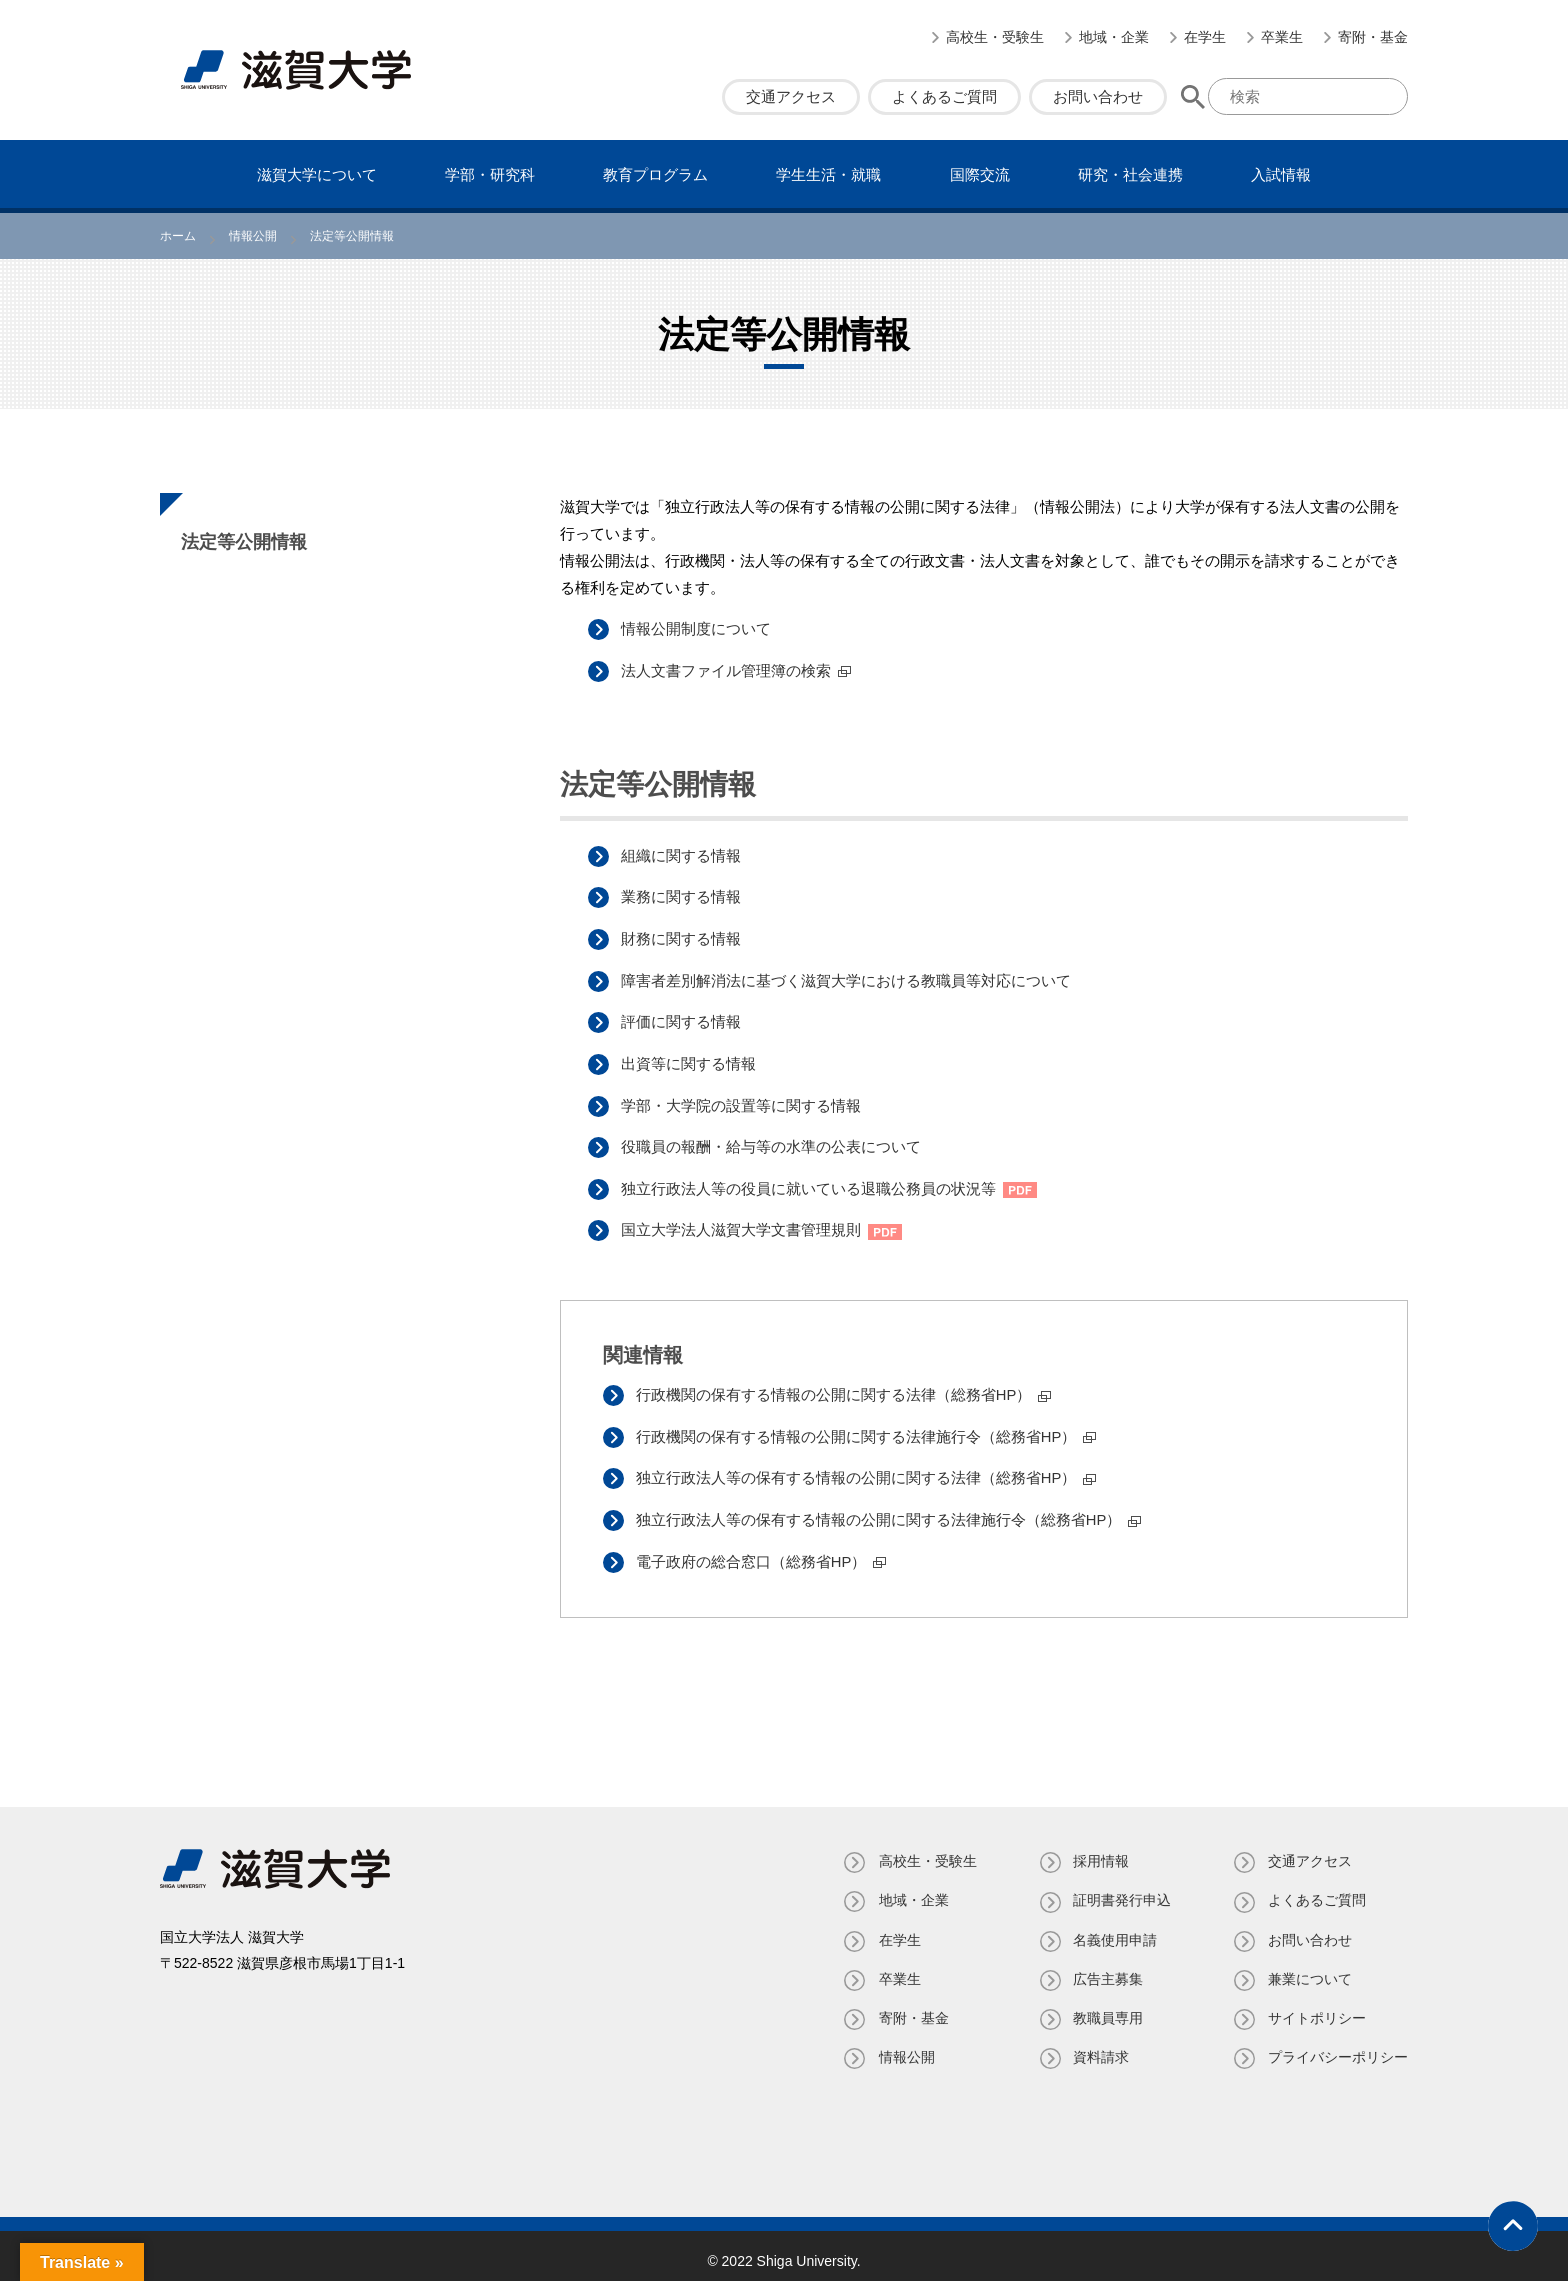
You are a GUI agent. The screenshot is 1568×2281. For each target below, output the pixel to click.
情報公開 (904, 2047)
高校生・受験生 (995, 37)
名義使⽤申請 (1114, 1929)
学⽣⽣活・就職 (828, 174)
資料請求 (1100, 2047)
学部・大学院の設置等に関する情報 (743, 1100)
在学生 (1205, 37)
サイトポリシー (1317, 2007)
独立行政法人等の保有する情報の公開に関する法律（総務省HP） (858, 1469)
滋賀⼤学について (317, 174)
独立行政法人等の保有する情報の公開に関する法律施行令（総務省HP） (881, 1510)
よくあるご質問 (944, 96)
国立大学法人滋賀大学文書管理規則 (743, 1223)
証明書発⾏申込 (1121, 1890)
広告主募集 (1107, 1968)
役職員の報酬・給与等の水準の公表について (773, 1141)
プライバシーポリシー (1338, 2047)
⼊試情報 (1281, 174)
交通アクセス (791, 96)
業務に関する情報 (683, 895)
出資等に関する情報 (690, 1059)
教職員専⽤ (1107, 2007)
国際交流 (980, 174)
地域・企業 (1114, 37)
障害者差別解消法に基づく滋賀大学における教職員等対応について (848, 977)
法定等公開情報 (244, 542)
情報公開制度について (698, 628)
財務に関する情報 (683, 936)
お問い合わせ (1098, 96)
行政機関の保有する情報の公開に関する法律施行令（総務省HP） (858, 1428)
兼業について (1310, 1968)
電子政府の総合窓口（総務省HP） (753, 1551)
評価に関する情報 (683, 1018)
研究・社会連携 (1130, 174)
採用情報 (1100, 1851)
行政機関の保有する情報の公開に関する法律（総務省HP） (836, 1387)
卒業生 (1282, 37)
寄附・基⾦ (1373, 37)
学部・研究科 (490, 174)
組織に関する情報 (683, 854)
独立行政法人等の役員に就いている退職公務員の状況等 (810, 1182)
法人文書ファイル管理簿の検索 (728, 669)
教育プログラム (655, 174)
